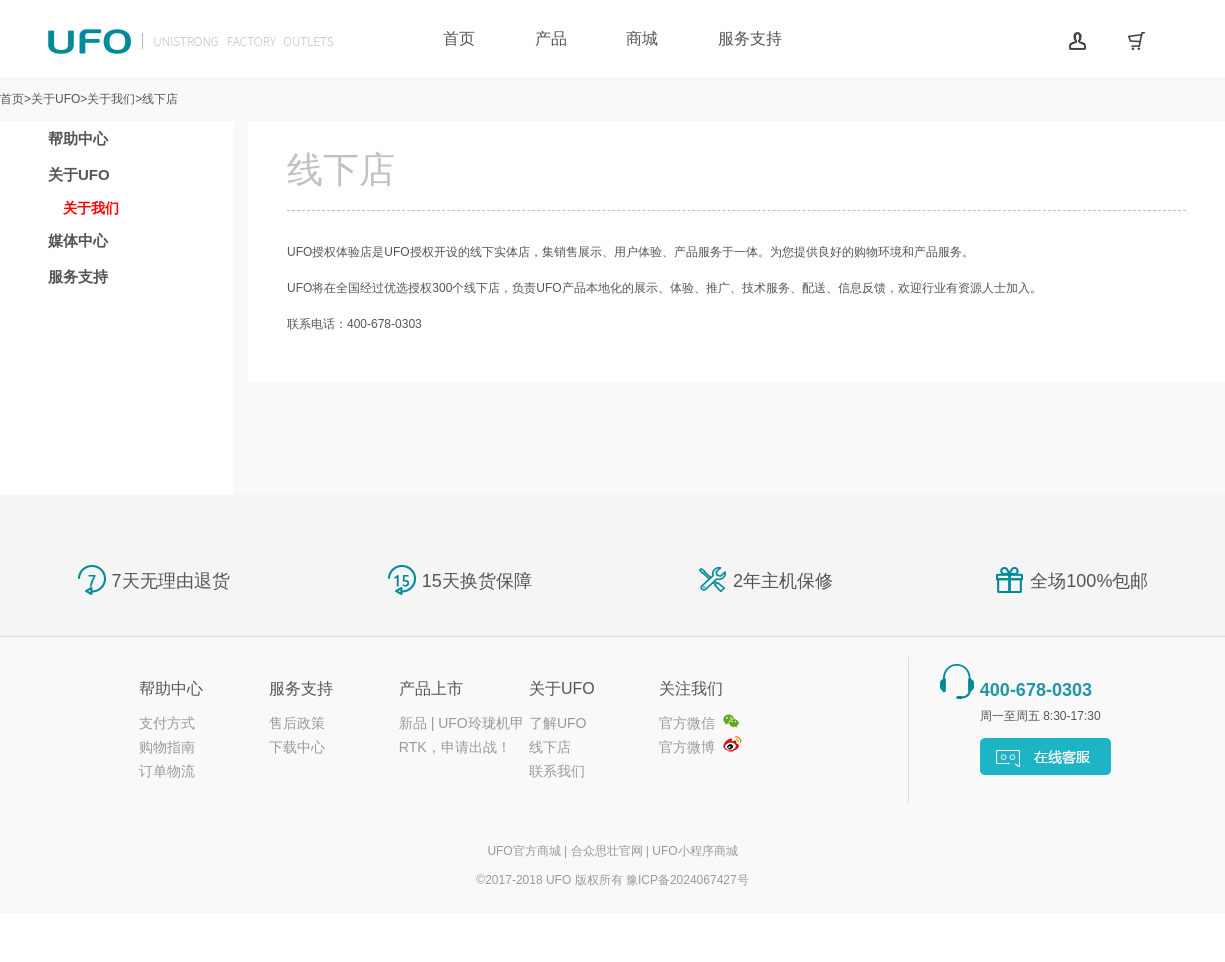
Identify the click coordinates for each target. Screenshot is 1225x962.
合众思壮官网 (607, 851)
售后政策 (297, 723)
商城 (642, 38)
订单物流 (167, 771)
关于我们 (91, 208)
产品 (551, 38)
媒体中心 (78, 240)
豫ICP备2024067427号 (687, 880)
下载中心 (297, 747)
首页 (459, 38)
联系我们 (557, 771)
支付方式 (167, 723)
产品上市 (431, 688)
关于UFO (79, 174)
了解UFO (558, 723)
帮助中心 (78, 138)
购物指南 (167, 747)
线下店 (550, 747)
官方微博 (687, 747)
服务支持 (750, 38)
